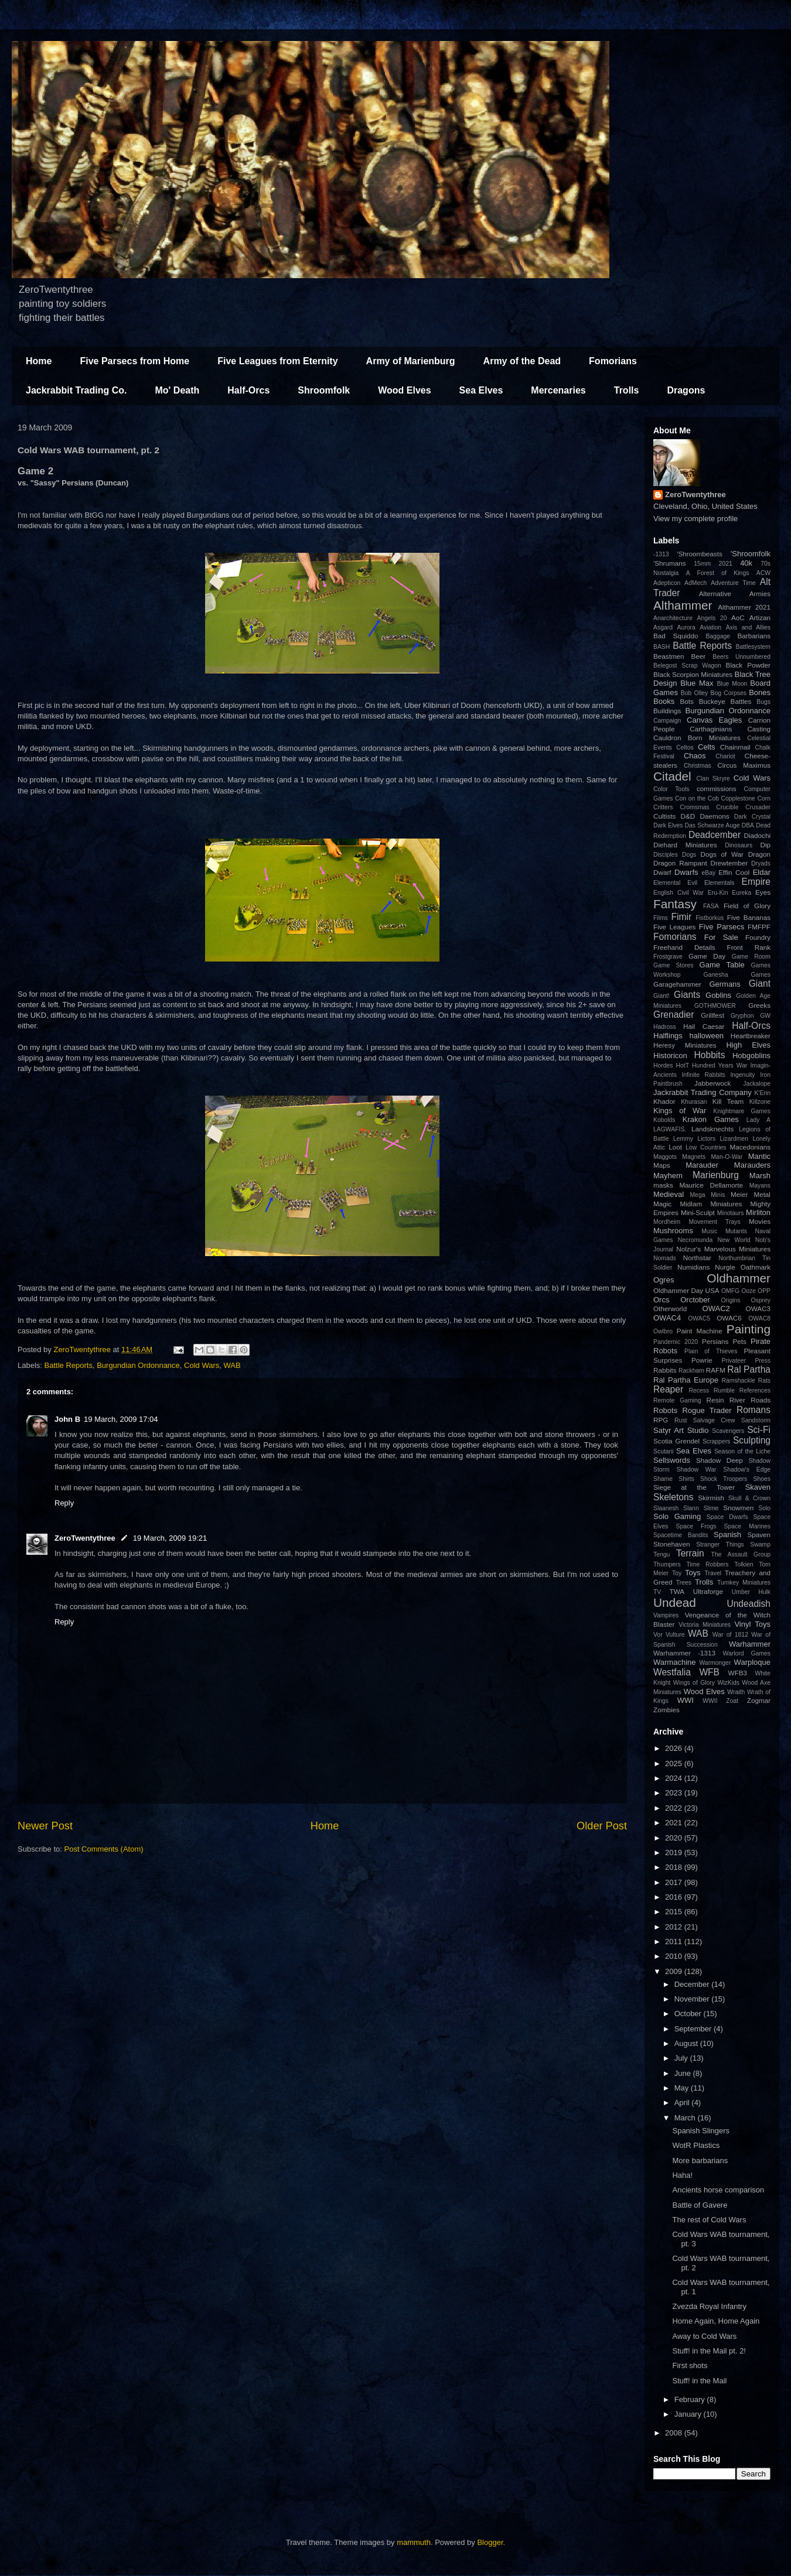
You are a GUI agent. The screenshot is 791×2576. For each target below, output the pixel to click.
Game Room (751, 956)
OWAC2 (716, 1308)
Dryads (760, 863)
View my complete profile (695, 518)
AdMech (695, 583)
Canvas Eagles (714, 720)
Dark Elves (668, 825)
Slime (710, 1508)
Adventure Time (733, 583)
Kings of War (679, 1110)
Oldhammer (738, 1278)
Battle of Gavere (699, 2205)
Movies (759, 1221)
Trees (683, 1582)
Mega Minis (707, 1195)
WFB (709, 1672)
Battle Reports (69, 1365)
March (686, 2117)
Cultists (664, 816)
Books (663, 701)
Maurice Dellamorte (711, 1185)
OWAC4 (667, 1317)
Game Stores (673, 965)
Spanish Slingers (700, 2130)
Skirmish (711, 1497)
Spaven (758, 1534)
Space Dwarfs (727, 1517)
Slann (691, 1508)
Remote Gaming (677, 1400)
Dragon (759, 854)
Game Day (706, 956)
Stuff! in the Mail (699, 2380)
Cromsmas (694, 807)
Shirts (686, 1479)
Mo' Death (177, 390)
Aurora (686, 627)
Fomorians (613, 361)
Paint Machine (699, 1331)
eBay (708, 873)
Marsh (759, 1175)
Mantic (759, 1156)
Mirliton (758, 1212)
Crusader (757, 807)
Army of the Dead (522, 361)
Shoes (762, 1479)
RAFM (715, 1370)
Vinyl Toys (752, 1624)
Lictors (706, 1138)
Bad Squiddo (675, 635)
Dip (765, 845)
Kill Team (728, 1101)
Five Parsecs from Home (134, 361)
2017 (674, 1882)
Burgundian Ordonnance (138, 1365)
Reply (64, 1503)
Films (660, 918)
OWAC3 (758, 1308)
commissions (717, 788)
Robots (665, 1410)
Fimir (681, 917)
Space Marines (747, 1526)
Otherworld (670, 1308)
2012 (674, 1926)
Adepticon (666, 583)
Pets (739, 1341)
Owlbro (663, 1331)
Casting (758, 729)
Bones (759, 692)
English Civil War (678, 893)
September (694, 2028)
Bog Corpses (728, 693)
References (754, 1390)
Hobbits (709, 1055)
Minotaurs (730, 1213)
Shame (663, 1479)
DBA (748, 825)
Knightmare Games (741, 1111)
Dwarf (662, 872)
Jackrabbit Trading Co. (76, 390)
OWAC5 (699, 1318)
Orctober (695, 1299)
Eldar (761, 872)
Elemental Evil (675, 883)
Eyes (762, 892)
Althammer (682, 605)
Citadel (672, 776)
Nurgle (725, 1267)
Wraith (736, 1692)
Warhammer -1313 (684, 1653)
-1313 (661, 554)
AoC (738, 617)
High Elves (748, 1045)
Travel (713, 1573)
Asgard (663, 627)
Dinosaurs (738, 845)
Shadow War (696, 1469)
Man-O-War (726, 1157)
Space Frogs (696, 1526)
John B (67, 1419)
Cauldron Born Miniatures (697, 737)
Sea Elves (481, 390)
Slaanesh (666, 1508)
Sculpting (751, 1440)
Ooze (748, 1291)
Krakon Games (711, 1119)
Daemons (714, 816)
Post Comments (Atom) (104, 1849)
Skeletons (673, 1497)
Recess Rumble (712, 1390)
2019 (674, 1852)
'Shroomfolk (750, 553)
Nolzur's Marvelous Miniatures (723, 1249)
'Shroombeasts (699, 553)
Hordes (663, 1065)
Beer (698, 656)
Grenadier (673, 1015)
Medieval (668, 1194)
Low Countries (706, 1147)
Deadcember (714, 835)
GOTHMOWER (715, 1006)
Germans (724, 984)
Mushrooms (673, 1230)
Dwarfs (686, 872)
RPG (660, 1420)
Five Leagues (674, 926)
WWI (685, 1700)
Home (39, 361)
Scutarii (663, 1451)
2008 (674, 2432)
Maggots (665, 1157)
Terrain (690, 1553)
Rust (680, 1420)
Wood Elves (404, 390)
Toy (676, 1573)
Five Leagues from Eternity (277, 361)
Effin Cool (733, 872)
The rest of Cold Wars (709, 2219)
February (690, 2399)
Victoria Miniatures (705, 1624)
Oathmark (755, 1267)
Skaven (757, 1487)
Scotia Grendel (676, 1441)
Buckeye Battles (725, 701)
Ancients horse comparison (718, 2189)
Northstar (697, 1257)
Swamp (760, 1544)
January (689, 2414)
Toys (693, 1572)
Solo (764, 1508)
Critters (663, 807)
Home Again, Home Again (715, 2321)
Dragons (686, 390)
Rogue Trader (706, 1410)
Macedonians (749, 1147)
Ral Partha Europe (685, 1380)
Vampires (666, 1615)
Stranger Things (720, 1544)
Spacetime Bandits (680, 1535)
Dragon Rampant (680, 863)
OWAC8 (759, 1318)
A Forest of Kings (717, 573)
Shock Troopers (723, 1479)
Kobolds (664, 1120)
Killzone (759, 1102)
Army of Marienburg (410, 361)
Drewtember (729, 863)
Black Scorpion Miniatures (692, 674)
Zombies (666, 1709)
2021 (725, 563)
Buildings (667, 710)
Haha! (682, 2175)
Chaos (695, 755)
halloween (707, 1035)
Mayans (759, 1185)
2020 (674, 1837)
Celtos (684, 747)
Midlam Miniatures (711, 1203)
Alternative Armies (734, 593)
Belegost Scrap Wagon (687, 665)
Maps (661, 1165)
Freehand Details (684, 947)
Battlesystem (753, 647)
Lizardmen (734, 1138)
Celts (706, 747)
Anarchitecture (673, 618)
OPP (764, 1291)
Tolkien (743, 1564)
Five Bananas (748, 917)
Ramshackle (738, 1380)
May (682, 2088)
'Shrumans (669, 563)
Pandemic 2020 (675, 1342)
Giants (687, 995)
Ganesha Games (736, 974)
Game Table (722, 964)
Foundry (757, 937)
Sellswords (671, 1460)
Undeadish (748, 1604)
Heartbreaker (750, 1035)
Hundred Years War (719, 1065)
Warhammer (749, 1644)
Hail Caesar (703, 1026)
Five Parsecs (721, 926)
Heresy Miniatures (685, 1045)
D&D (688, 816)
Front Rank (748, 947)
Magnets (693, 1157)
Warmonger (715, 1663)
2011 (674, 1941)
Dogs (689, 854)
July (682, 2058)
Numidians (693, 1267)
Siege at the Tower (694, 1487)
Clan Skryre (713, 778)
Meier (739, 1194)
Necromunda (695, 1240)
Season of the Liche (742, 1451)
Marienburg (716, 1175)
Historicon (670, 1055)
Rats (764, 1380)
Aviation (710, 627)
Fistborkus (709, 918)
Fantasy (675, 904)
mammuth (414, 2542)
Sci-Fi (758, 1430)
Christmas (697, 765)
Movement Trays (714, 1222)
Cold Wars (201, 1365)
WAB (232, 1365)
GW (765, 1015)
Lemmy (683, 1138)
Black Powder (748, 665)
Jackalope (756, 1083)
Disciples (665, 854)
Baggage (717, 636)
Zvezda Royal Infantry (709, 2306)
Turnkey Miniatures (743, 1582)
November (693, 1999)
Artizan (759, 617)
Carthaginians (711, 729)
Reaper (668, 1389)
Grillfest (712, 1015)
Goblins (718, 995)
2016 (674, 1897)
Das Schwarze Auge (712, 825)
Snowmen (738, 1507)
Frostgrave (668, 956)
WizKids (728, 1682)
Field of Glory (747, 905)
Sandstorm (755, 1420)
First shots (689, 2365)
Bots (686, 701)
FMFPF (759, 926)
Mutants (736, 1231)
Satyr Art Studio (681, 1430)
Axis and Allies (748, 627)
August (687, 2043)
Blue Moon (732, 683)
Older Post (602, 1826)
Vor (658, 1634)
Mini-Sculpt (698, 1212)
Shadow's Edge (746, 1469)
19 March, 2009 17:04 (121, 1419)
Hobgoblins (751, 1055)
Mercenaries (558, 390)
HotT (682, 1065)
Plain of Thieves (710, 1351)
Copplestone (738, 798)
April (683, 2102)
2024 (674, 1778)
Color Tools (671, 789)
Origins (731, 1300)
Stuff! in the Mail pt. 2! (709, 2350)
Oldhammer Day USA (686, 1290)
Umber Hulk (751, 1592)
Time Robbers (708, 1564)
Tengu (661, 1554)
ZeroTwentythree (84, 1538)
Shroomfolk (324, 390)
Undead (674, 1602)
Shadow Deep (719, 1460)
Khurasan (694, 1102)
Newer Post (45, 1826)
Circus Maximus (743, 765)
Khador (664, 1101)
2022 (674, 1808)
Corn (763, 798)
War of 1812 (730, 1634)
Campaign (667, 720)
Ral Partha (748, 1369)
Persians (715, 1341)
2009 (674, 1971)
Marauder (702, 1165)
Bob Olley (694, 693)
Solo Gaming (677, 1516)
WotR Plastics (696, 2145)
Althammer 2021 (744, 607)
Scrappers (716, 1441)
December (693, 1984)
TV (657, 1592)
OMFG (730, 1291)
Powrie (701, 1360)
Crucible (727, 807)
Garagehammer (677, 984)
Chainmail (735, 747)
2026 (674, 1748)
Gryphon (742, 1015)
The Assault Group (740, 1554)
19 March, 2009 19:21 (170, 1538)
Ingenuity (742, 1075)
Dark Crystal (752, 816)
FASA (711, 906)
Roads (760, 1400)
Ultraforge (708, 1591)
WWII (710, 1701)
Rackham (691, 1370)
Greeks (759, 1005)
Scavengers (728, 1431)
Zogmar (758, 1700)
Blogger (490, 2542)
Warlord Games (747, 1653)
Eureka (741, 893)
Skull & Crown (749, 1498)
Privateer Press (746, 1360)
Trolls (626, 390)
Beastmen (668, 656)
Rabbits (665, 1370)
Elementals (719, 883)
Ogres (663, 1279)
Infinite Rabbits (703, 1075)
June (683, 2073)
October (689, 2013)
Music (709, 1231)
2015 (674, 1911)
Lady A (758, 1120)
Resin (715, 1400)
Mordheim (666, 1222)
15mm (702, 563)
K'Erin (762, 1093)
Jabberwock (712, 1083)
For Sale (721, 937)
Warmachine (674, 1662)
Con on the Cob (697, 798)
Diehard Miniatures (685, 845)
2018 (674, 1867)
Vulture (675, 1634)
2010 (674, 1956)
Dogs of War (722, 854)
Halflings (668, 1035)
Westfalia (672, 1672)
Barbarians (753, 635)
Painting (748, 1329)
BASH (661, 647)
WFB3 (737, 1673)
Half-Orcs (248, 390)
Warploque (752, 1662)
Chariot (725, 756)
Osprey (760, 1300)
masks (663, 1185)
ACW (763, 573)
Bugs (763, 702)
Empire (756, 882)
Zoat (732, 1701)
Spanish (727, 1534)
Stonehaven (671, 1544)
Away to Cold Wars (704, 2336)
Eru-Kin (718, 893)
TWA (677, 1591)
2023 (674, 1792)
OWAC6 (729, 1318)
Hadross (664, 1027)
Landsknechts (712, 1129)
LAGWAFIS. (669, 1129)
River (737, 1400)
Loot (675, 1147)
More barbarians (700, 2160)
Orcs (661, 1299)
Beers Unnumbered (741, 657)
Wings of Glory (694, 1682)
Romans (753, 1410)
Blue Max (696, 683)
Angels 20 (712, 618)
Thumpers (667, 1564)
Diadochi (757, 835)
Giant (759, 983)
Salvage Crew (714, 1420)
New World (734, 1240)
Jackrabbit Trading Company (702, 1092)
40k (746, 563)
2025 (674, 1763)
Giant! (661, 996)
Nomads (664, 1258)
